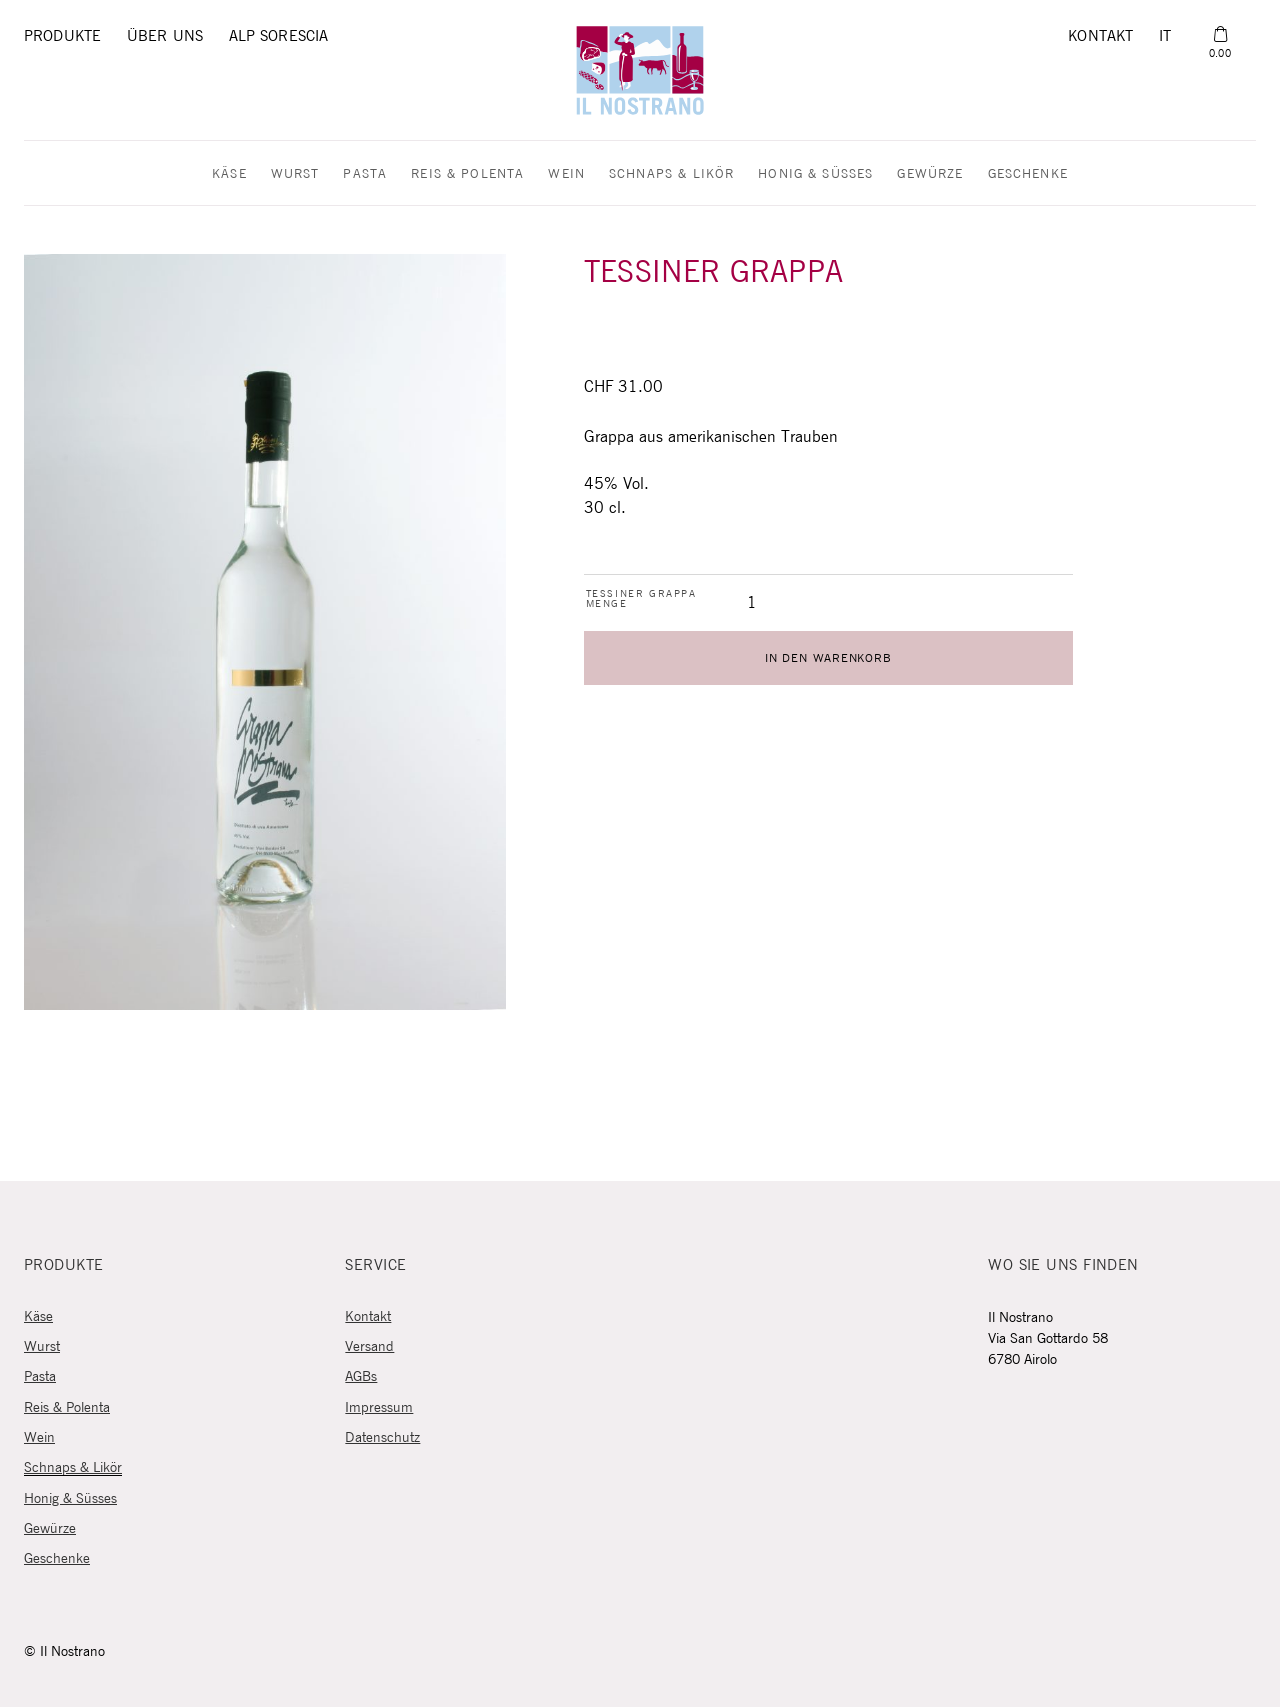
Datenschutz (382, 1438)
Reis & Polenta (467, 174)
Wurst (295, 174)
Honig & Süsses (815, 174)
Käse (229, 174)
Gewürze (930, 174)
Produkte (62, 36)
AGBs (361, 1377)
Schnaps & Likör (671, 174)
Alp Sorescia (279, 36)
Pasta (365, 174)
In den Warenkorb (828, 659)
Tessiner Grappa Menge (641, 599)
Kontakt (1100, 36)
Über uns (165, 36)
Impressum (379, 1408)
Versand (369, 1347)
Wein (566, 174)
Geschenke (1028, 174)
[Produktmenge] (752, 603)
